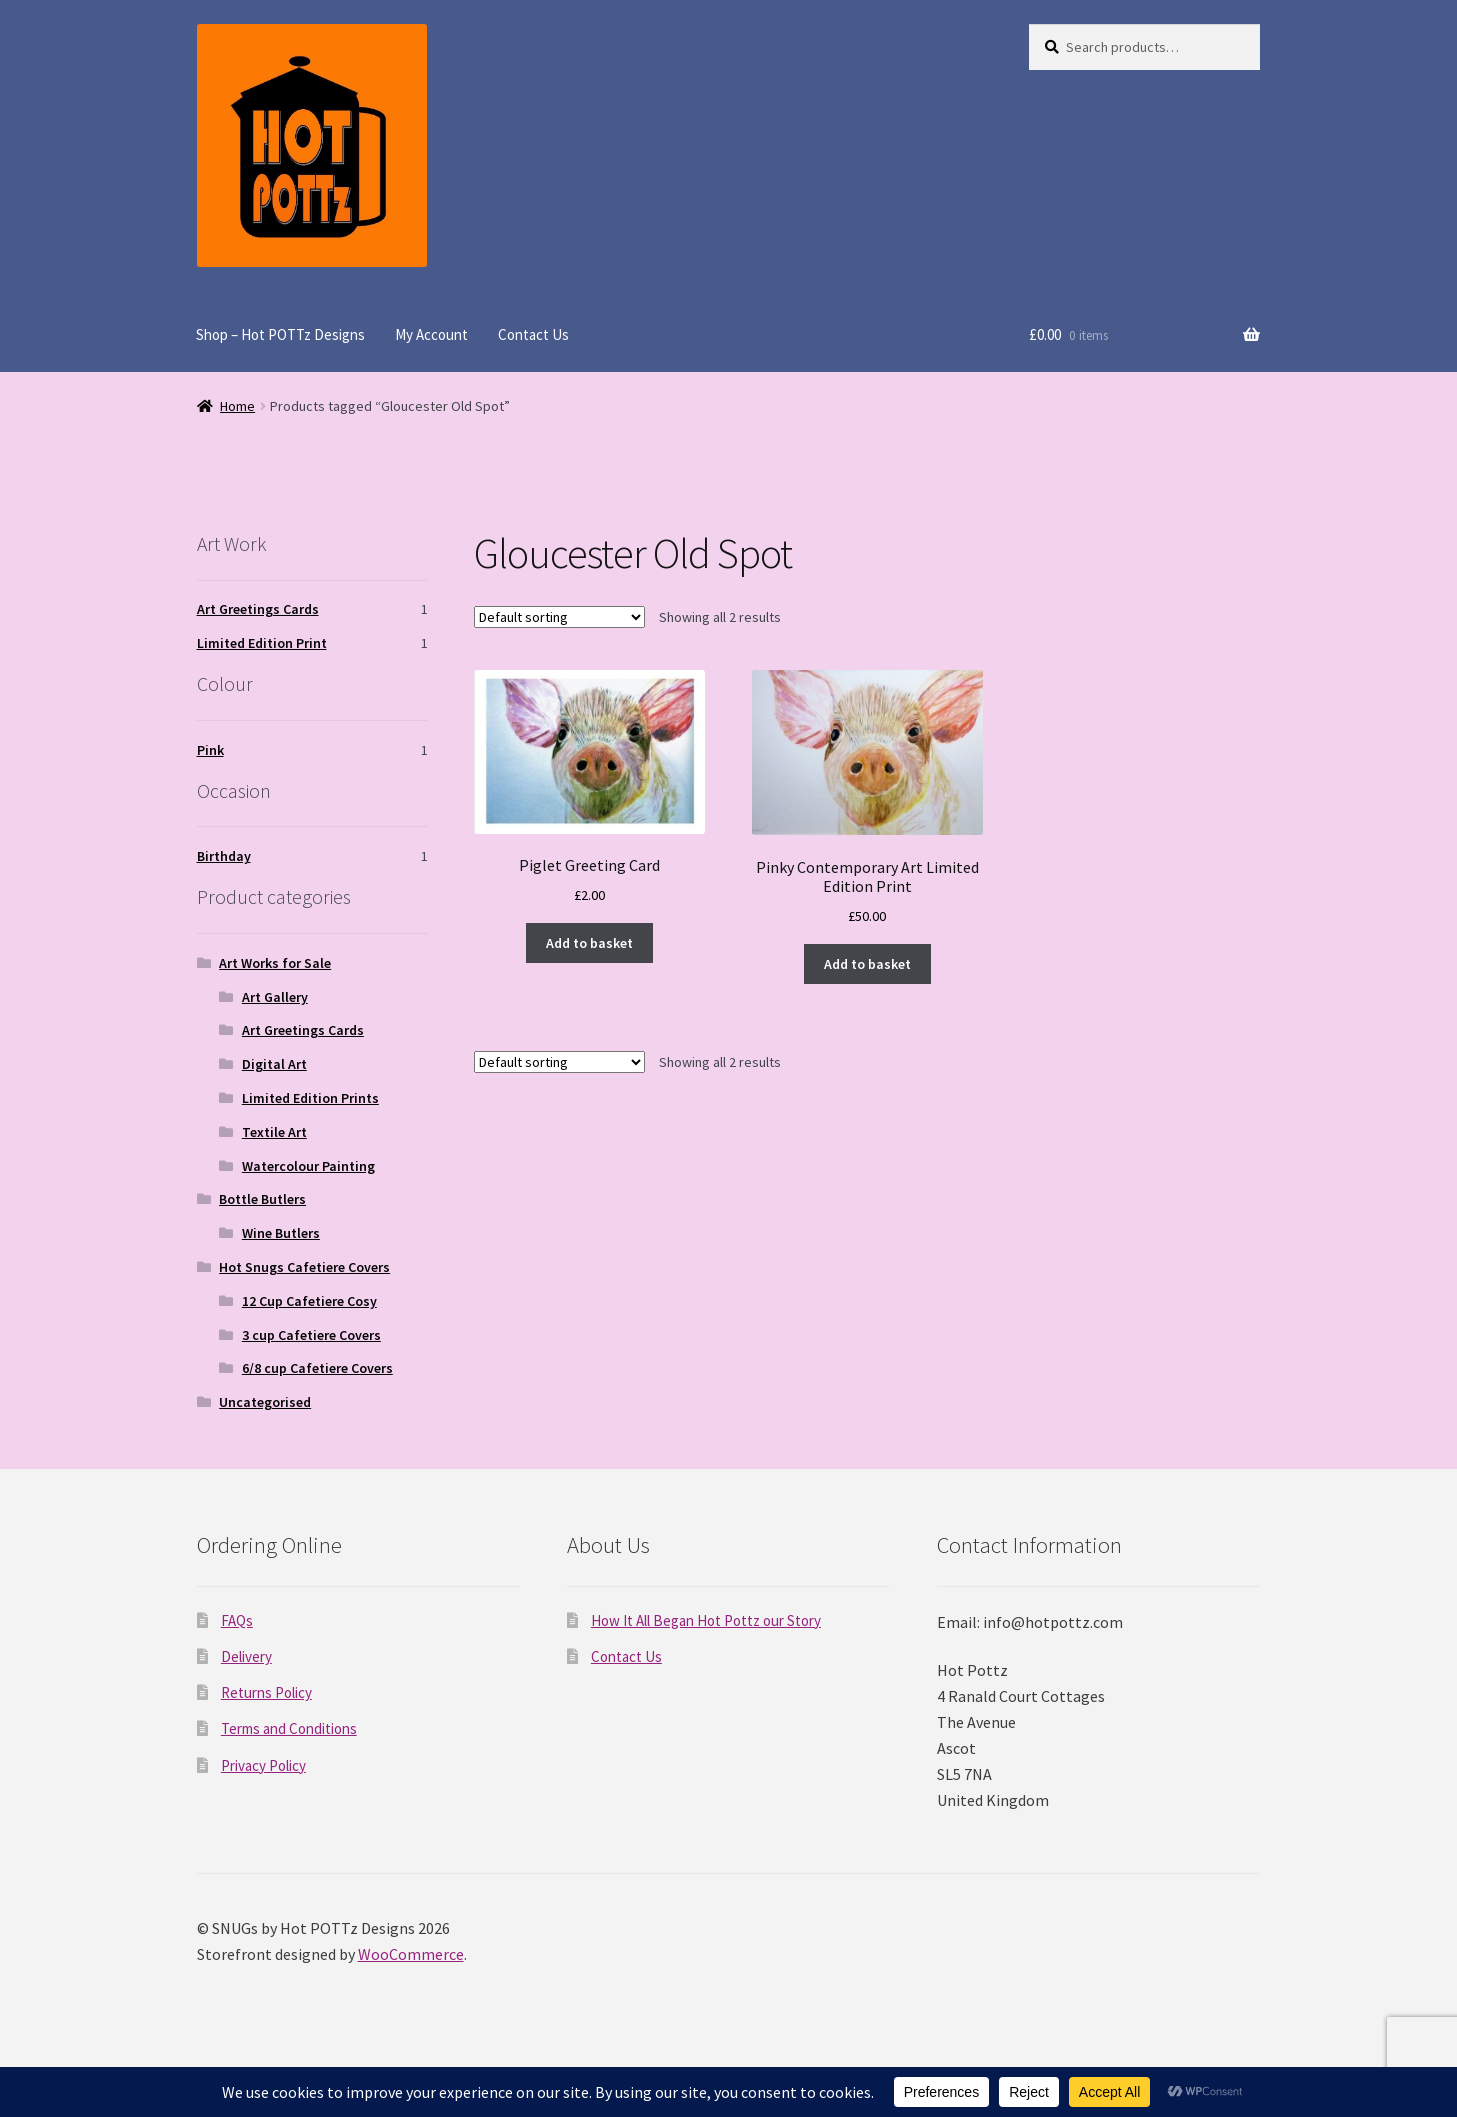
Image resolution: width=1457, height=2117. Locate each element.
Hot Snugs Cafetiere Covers (304, 1267)
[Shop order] (559, 617)
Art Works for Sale (275, 963)
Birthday (224, 856)
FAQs (237, 1620)
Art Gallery (275, 997)
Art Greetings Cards (258, 609)
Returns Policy (266, 1692)
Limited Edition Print (262, 643)
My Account (431, 334)
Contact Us (533, 334)
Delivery (246, 1656)
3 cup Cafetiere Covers (311, 1335)
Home (237, 406)
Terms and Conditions (289, 1728)
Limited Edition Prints (310, 1098)
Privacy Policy (263, 1765)
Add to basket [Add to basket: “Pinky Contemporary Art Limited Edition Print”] (867, 964)
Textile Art (274, 1132)
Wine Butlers (281, 1233)
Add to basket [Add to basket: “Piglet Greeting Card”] (589, 943)
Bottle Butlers (262, 1199)
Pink (210, 750)
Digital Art (274, 1064)
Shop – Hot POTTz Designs (280, 334)
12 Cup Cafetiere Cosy (309, 1301)
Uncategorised (265, 1402)
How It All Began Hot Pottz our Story (706, 1620)
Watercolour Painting (308, 1166)
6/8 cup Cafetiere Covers (317, 1368)
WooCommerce (411, 1954)
